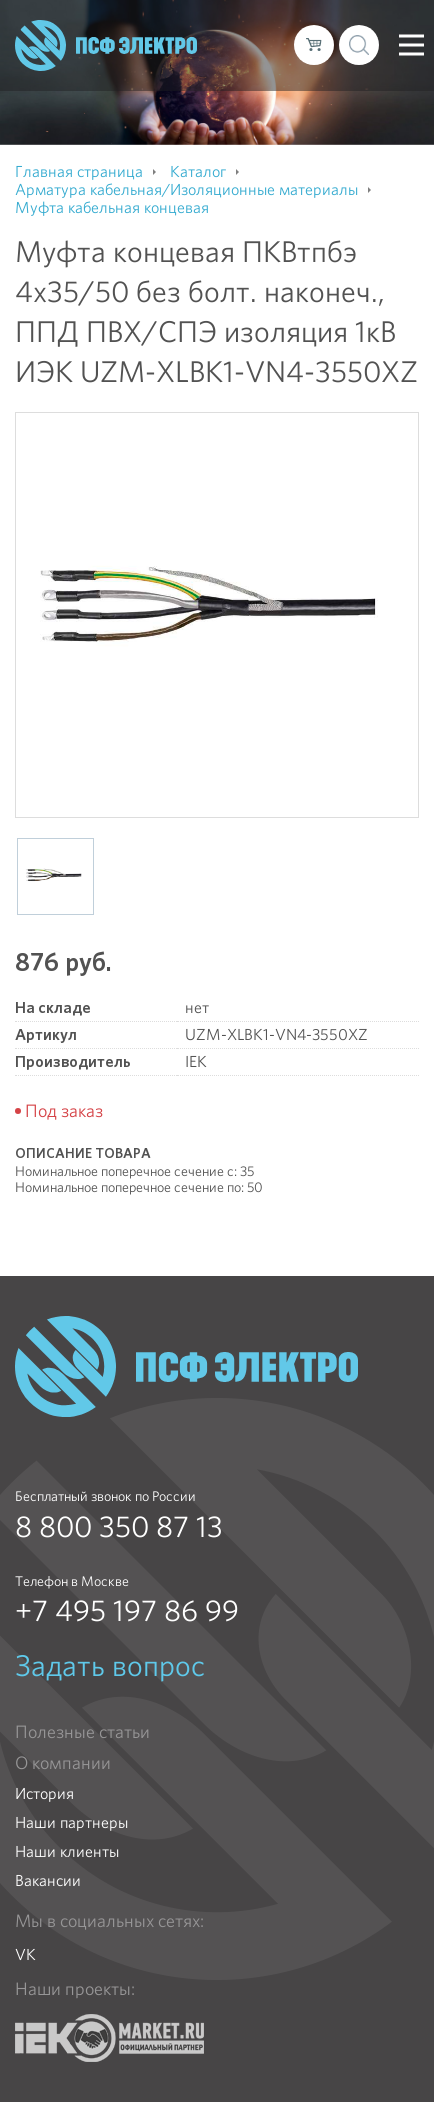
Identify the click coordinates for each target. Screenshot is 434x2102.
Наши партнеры (71, 1822)
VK (25, 1954)
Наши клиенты (67, 1851)
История (44, 1793)
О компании (63, 1763)
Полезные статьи (82, 1732)
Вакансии (48, 1880)
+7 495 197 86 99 (127, 1611)
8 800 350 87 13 (119, 1527)
